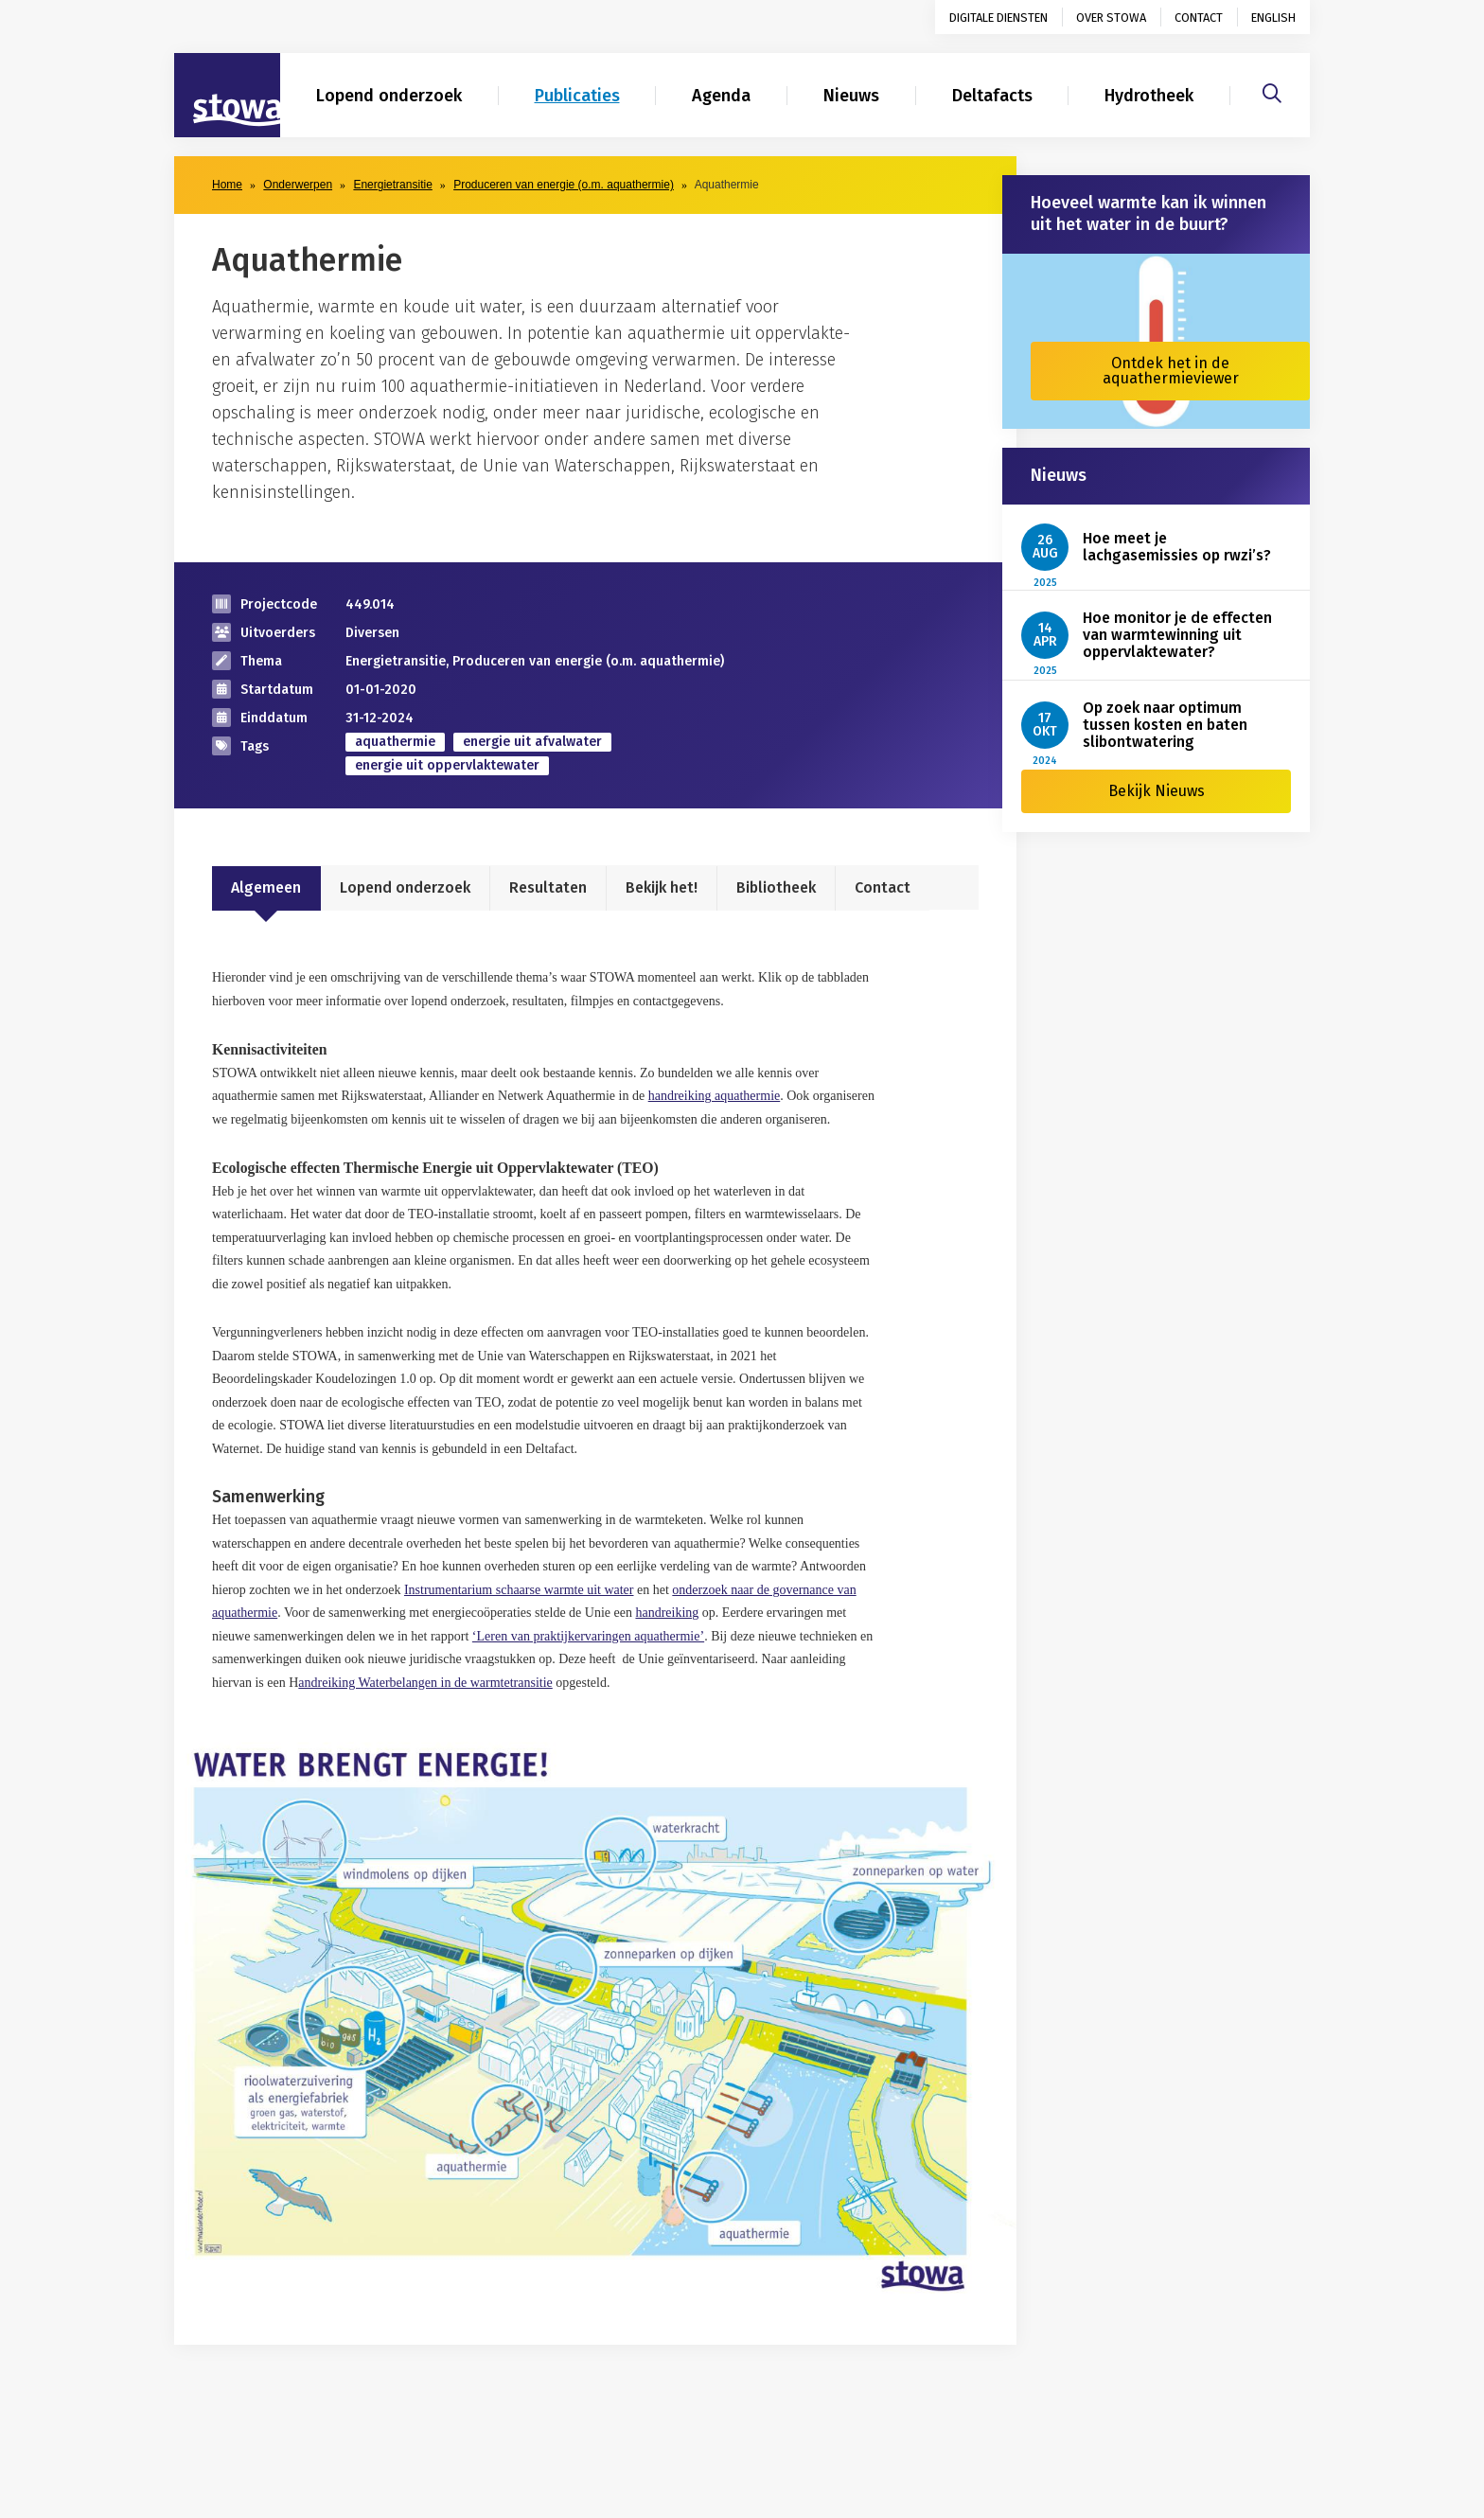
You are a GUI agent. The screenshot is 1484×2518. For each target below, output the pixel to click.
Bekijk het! (662, 887)
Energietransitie (392, 184)
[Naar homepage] (227, 95)
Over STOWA (1111, 17)
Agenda (721, 95)
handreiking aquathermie (714, 1096)
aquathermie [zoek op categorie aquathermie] (395, 742)
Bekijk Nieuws (1156, 791)
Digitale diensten (998, 17)
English (1273, 17)
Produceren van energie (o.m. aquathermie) (563, 184)
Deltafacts (992, 95)
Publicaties (577, 95)
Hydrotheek (1148, 95)
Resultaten (548, 887)
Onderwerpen (297, 184)
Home (227, 184)
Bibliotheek (776, 887)
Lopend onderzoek (389, 95)
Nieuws (851, 95)
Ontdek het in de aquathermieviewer (1171, 370)
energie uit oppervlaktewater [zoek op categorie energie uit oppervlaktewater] (447, 765)
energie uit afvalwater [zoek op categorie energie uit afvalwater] (532, 742)
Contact (1199, 17)
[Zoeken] (1272, 91)
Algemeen (266, 887)
